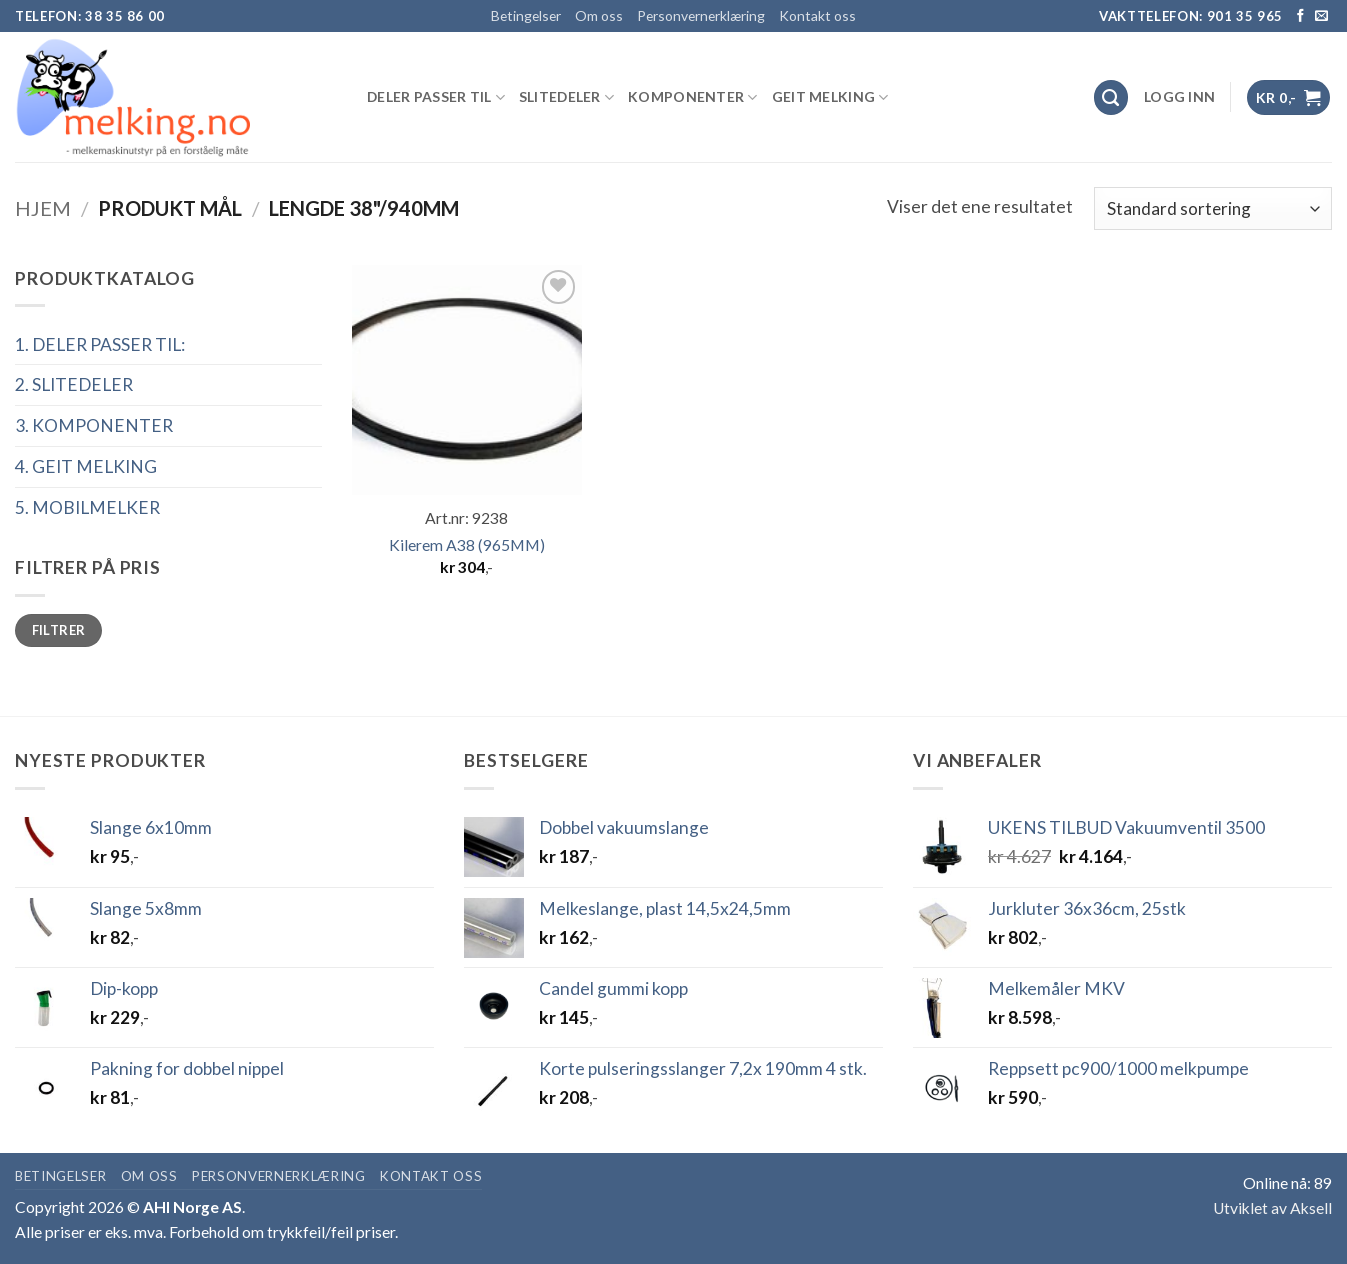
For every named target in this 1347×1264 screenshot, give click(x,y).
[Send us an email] (1321, 16)
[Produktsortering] (1213, 208)
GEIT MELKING (830, 97)
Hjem (43, 208)
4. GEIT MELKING (86, 466)
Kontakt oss (817, 15)
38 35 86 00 (125, 16)
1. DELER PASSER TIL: (100, 344)
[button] (1179, 97)
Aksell (1311, 1208)
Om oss (599, 15)
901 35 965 (1245, 16)
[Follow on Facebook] (1300, 16)
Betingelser (526, 15)
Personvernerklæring (701, 15)
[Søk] (1111, 97)
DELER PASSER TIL (436, 97)
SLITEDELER (566, 97)
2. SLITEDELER (74, 384)
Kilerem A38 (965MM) (467, 545)
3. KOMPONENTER (94, 425)
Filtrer (59, 630)
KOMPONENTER (693, 97)
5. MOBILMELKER (87, 507)
